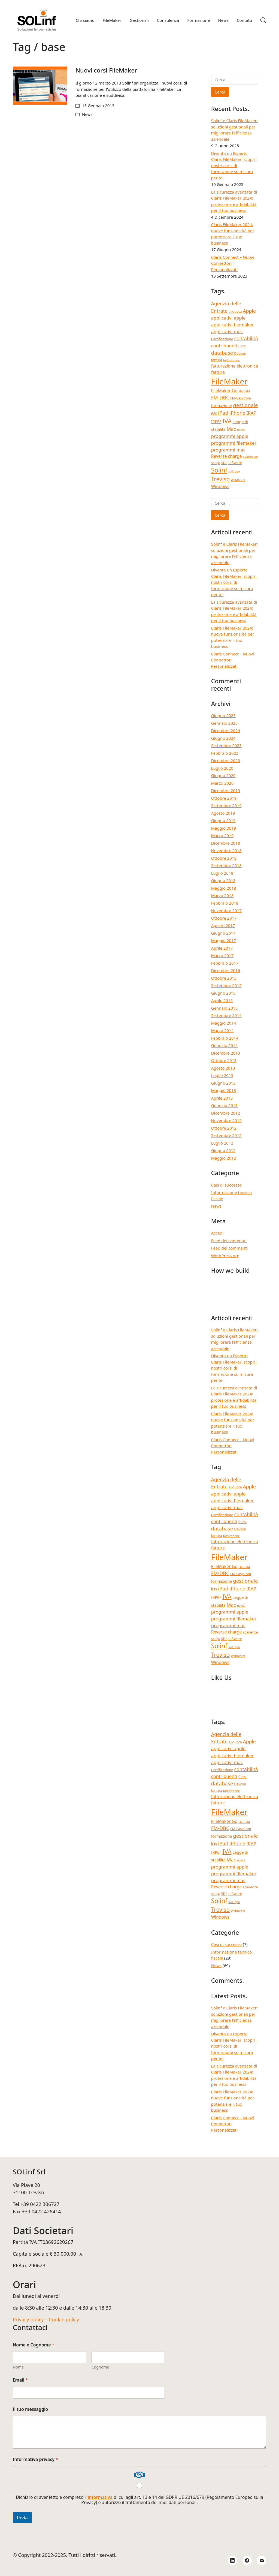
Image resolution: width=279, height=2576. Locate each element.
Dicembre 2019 (225, 790)
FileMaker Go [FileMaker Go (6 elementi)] (224, 391)
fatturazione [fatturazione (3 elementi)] (231, 360)
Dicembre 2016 (225, 970)
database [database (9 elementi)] (222, 352)
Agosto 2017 (223, 925)
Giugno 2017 (223, 933)
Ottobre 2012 (223, 1128)
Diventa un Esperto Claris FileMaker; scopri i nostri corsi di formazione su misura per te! (234, 165)
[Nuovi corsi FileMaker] (40, 86)
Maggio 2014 (223, 1023)
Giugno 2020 (223, 775)
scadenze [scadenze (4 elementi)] (250, 456)
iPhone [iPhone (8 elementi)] (237, 413)
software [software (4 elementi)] (235, 462)
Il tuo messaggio (30, 2409)
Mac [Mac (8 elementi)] (231, 429)
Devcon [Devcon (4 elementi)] (240, 353)
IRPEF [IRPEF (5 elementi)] (216, 421)
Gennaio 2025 (224, 723)
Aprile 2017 (222, 948)
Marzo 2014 (222, 1030)
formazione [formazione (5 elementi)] (221, 405)
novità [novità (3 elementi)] (241, 430)
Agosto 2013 (223, 1068)
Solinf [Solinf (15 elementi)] (219, 470)
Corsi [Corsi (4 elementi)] (242, 346)
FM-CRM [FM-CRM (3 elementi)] (244, 391)
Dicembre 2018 (225, 843)
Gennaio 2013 (224, 1105)
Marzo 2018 (222, 895)
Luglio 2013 (222, 1075)
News (87, 114)
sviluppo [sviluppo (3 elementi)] (234, 471)
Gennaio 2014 (224, 1045)
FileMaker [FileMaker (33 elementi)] (229, 381)
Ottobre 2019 (223, 798)
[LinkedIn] (232, 2560)
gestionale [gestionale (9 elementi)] (245, 405)
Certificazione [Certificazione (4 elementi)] (222, 338)
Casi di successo (226, 1185)
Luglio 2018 (222, 873)
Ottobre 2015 (223, 978)
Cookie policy (64, 2319)
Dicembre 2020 (225, 760)
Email (20, 2380)
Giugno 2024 (223, 738)
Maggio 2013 (223, 1090)
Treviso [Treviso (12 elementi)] (220, 479)
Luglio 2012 (222, 1143)
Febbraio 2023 (224, 753)
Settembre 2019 (226, 805)
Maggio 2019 (223, 828)
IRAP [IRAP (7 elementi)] (251, 413)
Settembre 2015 (226, 985)
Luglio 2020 (222, 768)
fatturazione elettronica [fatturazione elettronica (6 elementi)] (234, 366)
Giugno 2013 (223, 1083)
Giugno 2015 (223, 993)
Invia (22, 2517)
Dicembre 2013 (225, 1053)
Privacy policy (28, 2319)
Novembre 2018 (226, 850)
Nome (18, 2367)
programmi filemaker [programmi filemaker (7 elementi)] (234, 443)
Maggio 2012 (223, 1158)
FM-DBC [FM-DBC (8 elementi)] (220, 397)
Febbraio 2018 (224, 903)
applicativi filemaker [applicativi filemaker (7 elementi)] (232, 324)
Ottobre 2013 (223, 1060)
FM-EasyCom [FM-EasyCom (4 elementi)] (240, 398)
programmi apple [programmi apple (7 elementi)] (229, 436)
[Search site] (263, 20)
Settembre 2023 (226, 745)
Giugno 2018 (223, 880)
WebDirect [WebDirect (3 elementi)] (238, 480)
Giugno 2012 (223, 1150)
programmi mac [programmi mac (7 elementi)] (228, 450)
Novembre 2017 (226, 910)
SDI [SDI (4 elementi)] (224, 462)
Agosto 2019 (223, 813)
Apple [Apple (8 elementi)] (249, 311)
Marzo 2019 (222, 835)
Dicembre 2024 (225, 730)
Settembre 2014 (226, 1015)
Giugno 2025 (223, 715)
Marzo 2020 (222, 783)
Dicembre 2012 (225, 1113)
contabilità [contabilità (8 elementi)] (246, 338)
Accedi (217, 1233)
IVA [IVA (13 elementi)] (226, 421)
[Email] (261, 2560)
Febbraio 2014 (224, 1038)
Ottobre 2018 (223, 858)
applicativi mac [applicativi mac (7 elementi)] (227, 331)
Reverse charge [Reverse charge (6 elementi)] (226, 456)
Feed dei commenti (229, 1248)
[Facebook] (247, 2560)
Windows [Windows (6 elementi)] (220, 486)
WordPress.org (225, 1255)
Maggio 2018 (223, 888)
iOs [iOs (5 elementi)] (214, 413)
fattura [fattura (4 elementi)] (216, 359)
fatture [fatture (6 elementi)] (218, 372)
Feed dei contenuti (229, 1240)
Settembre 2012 (226, 1135)
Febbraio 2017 (224, 963)
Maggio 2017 (223, 940)
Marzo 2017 (222, 955)
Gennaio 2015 (224, 1008)
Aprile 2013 (222, 1098)
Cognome (100, 2367)
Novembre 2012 (226, 1120)
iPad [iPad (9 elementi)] (223, 412)
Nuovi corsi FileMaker (106, 70)
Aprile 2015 (222, 1000)
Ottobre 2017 (223, 918)
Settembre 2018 (226, 865)
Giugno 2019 (223, 820)
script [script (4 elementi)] (215, 462)
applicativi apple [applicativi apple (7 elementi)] (228, 318)
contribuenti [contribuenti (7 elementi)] (224, 345)
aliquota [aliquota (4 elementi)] (235, 311)
